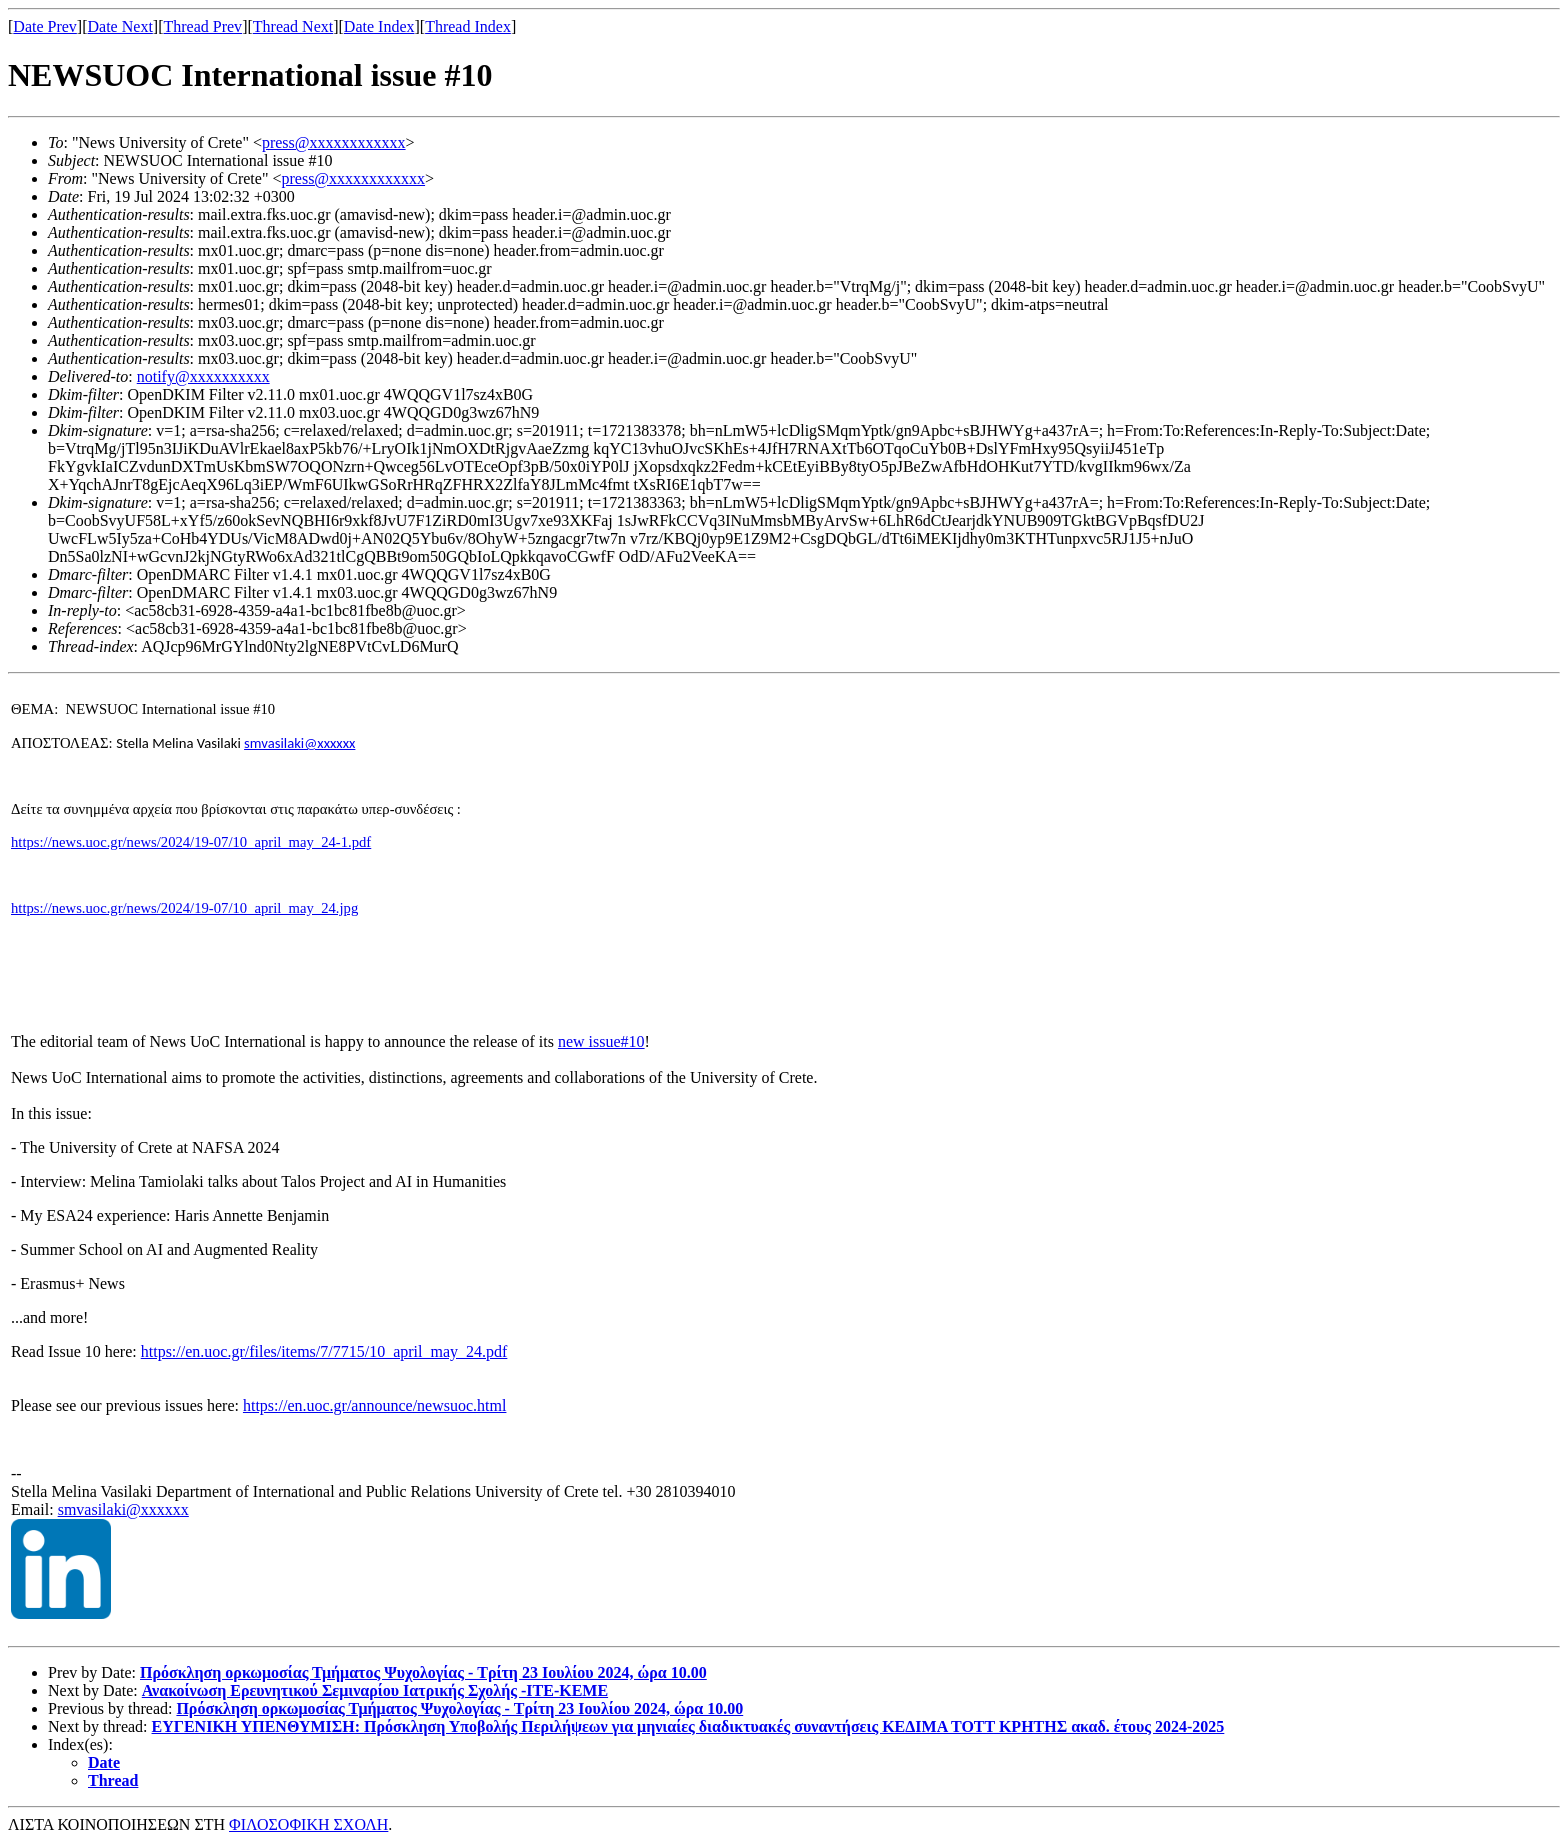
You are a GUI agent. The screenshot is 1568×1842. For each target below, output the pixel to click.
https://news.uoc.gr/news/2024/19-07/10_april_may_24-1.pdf (191, 842)
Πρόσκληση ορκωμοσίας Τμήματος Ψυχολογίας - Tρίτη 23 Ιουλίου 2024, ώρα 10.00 (423, 1672)
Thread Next (293, 26)
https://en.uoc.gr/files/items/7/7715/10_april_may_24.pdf (324, 1351)
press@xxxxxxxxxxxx (334, 142)
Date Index (379, 26)
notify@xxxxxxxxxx (203, 376)
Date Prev (45, 26)
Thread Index (468, 26)
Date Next (120, 26)
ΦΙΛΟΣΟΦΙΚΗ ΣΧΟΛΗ (308, 1824)
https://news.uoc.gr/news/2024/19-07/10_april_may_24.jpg (184, 908)
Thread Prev (202, 26)
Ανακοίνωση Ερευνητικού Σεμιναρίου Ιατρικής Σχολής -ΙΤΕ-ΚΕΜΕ (375, 1690)
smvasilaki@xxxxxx (123, 1509)
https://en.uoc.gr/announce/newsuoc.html (375, 1405)
